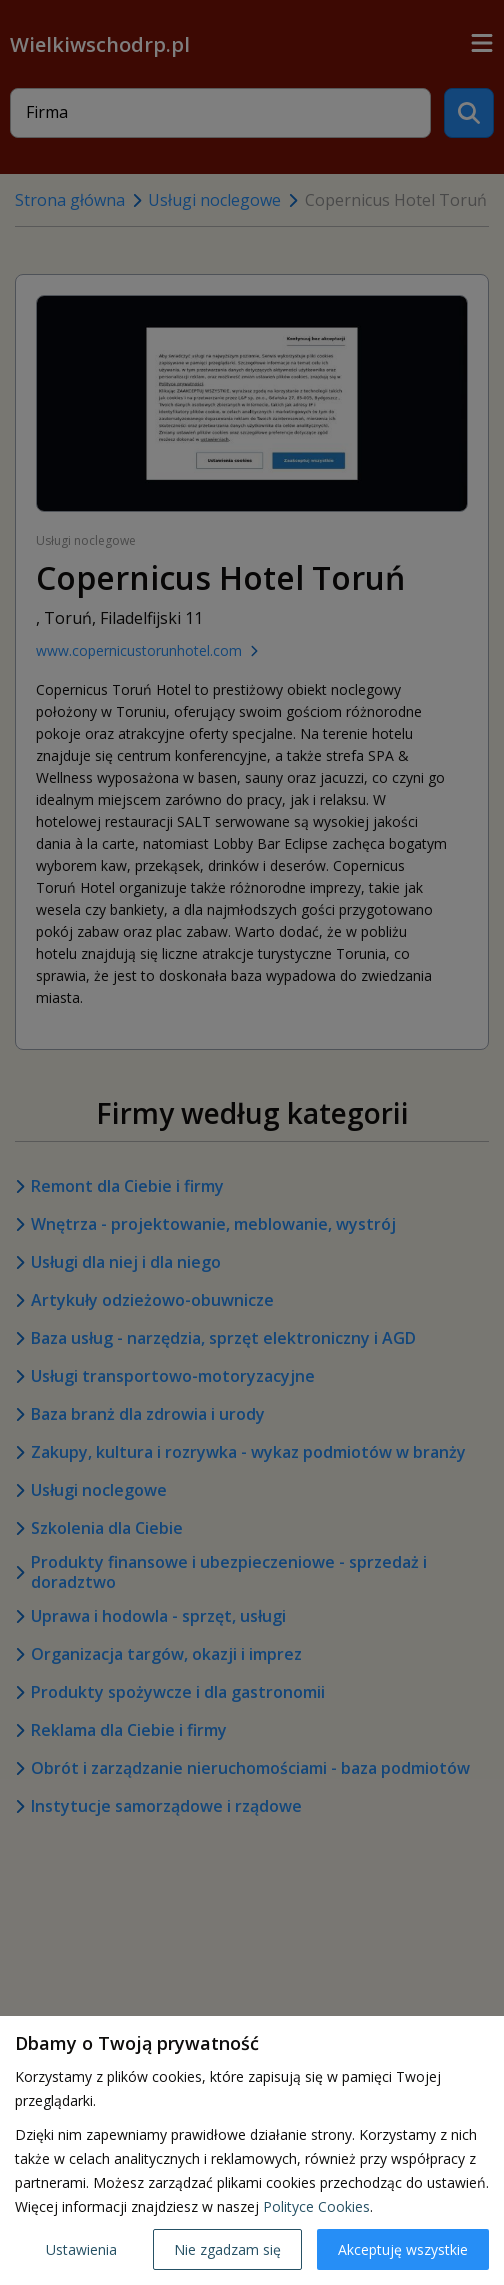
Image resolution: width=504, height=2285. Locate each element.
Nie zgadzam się (227, 2249)
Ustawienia (81, 2249)
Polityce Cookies (316, 2206)
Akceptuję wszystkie (403, 2249)
